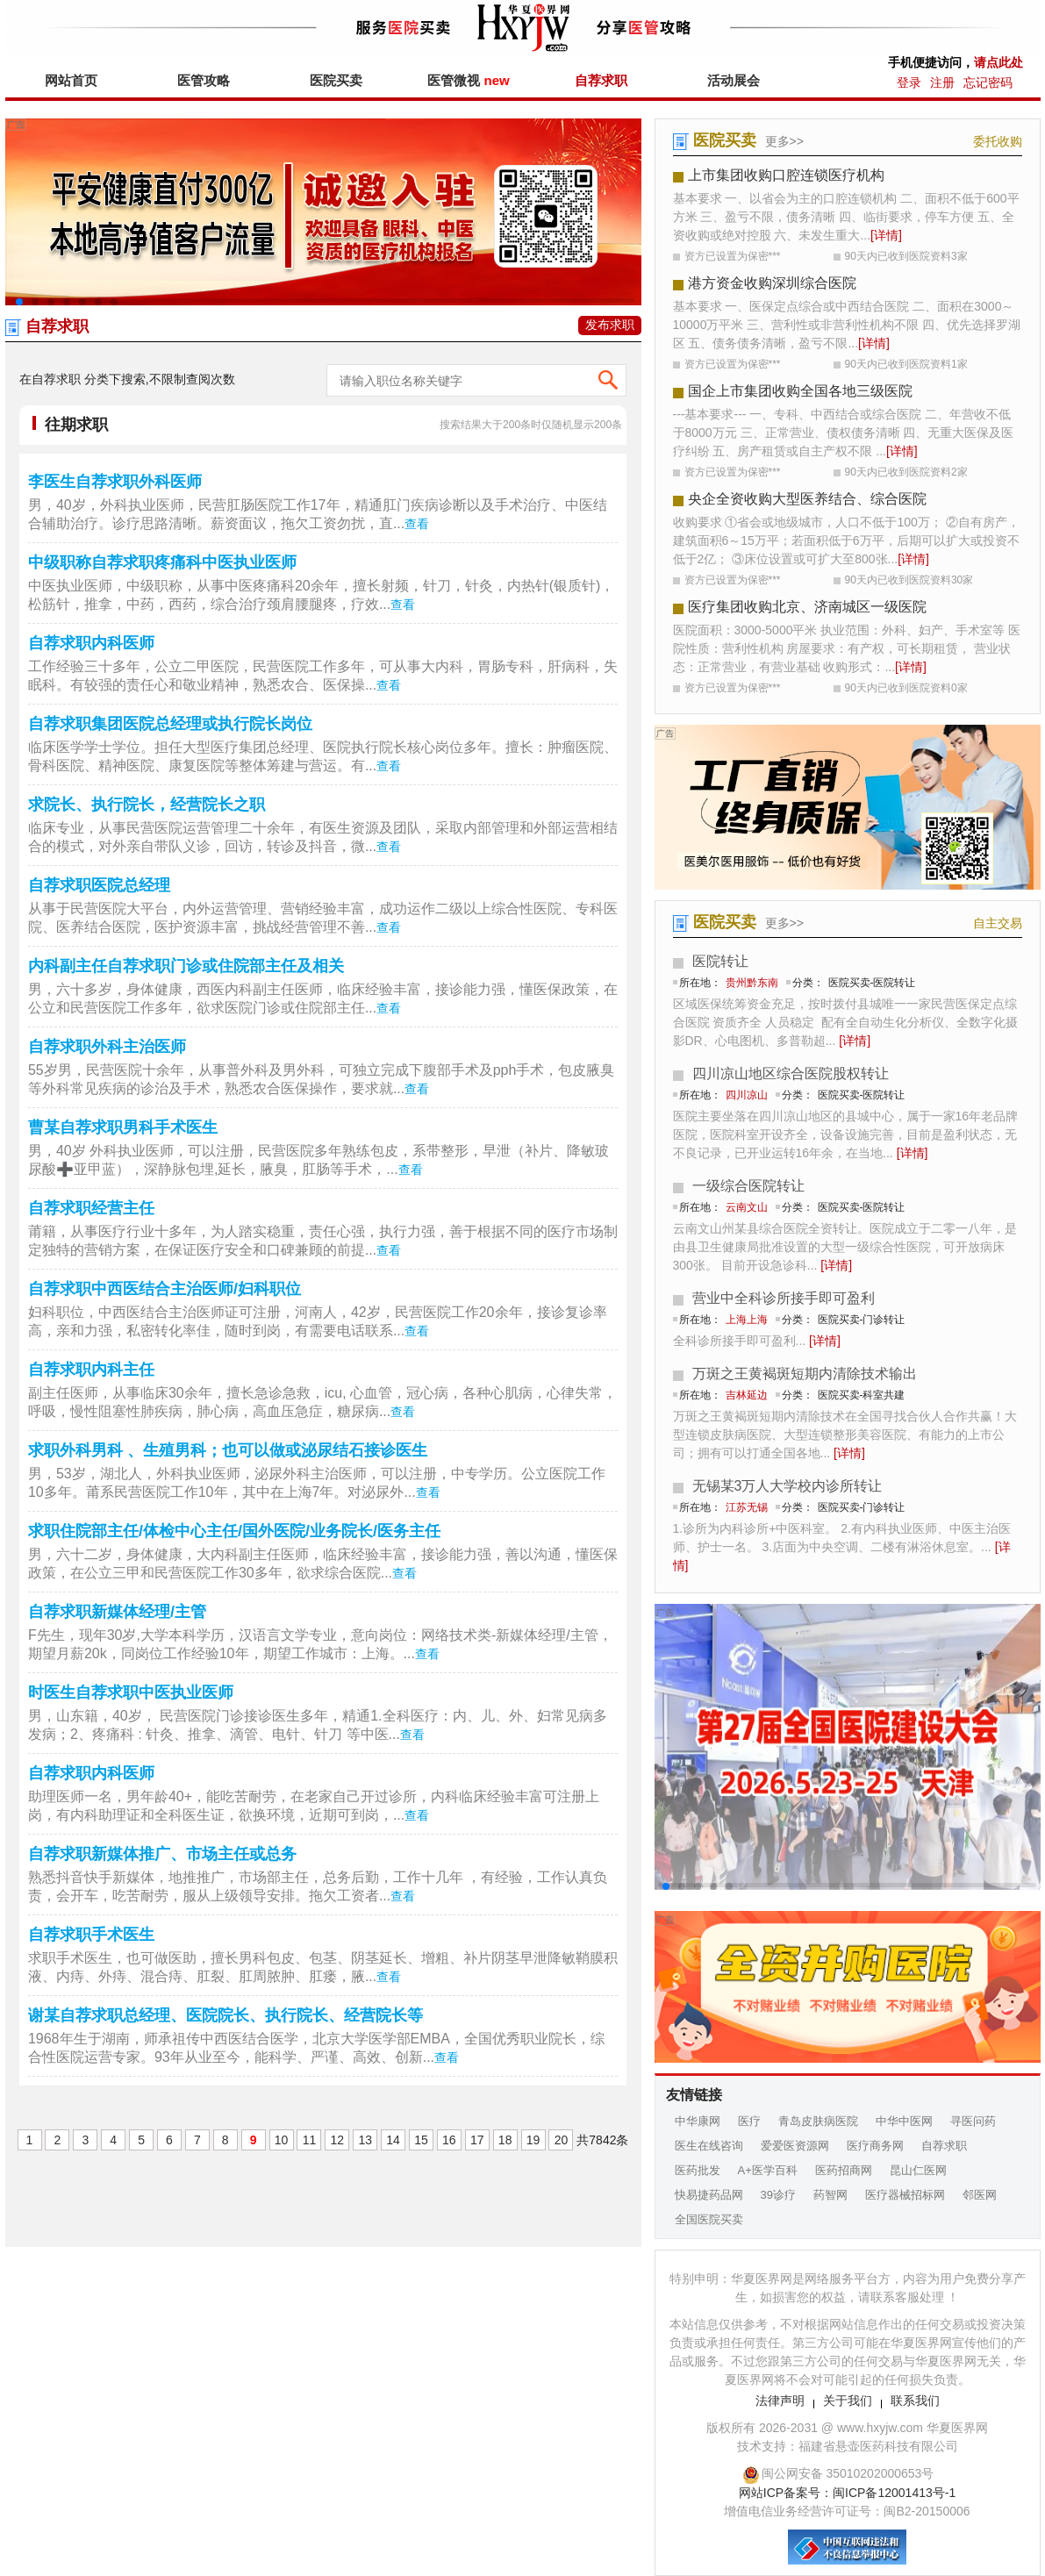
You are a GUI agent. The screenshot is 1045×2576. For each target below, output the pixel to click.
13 (365, 2140)
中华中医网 (904, 2121)
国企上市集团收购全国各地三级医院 (800, 390)
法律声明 (780, 2401)
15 (421, 2140)
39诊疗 (778, 2194)
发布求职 (609, 325)
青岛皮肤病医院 (818, 2121)
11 (310, 2140)
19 (533, 2140)
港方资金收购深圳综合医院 (772, 282)
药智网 (830, 2194)
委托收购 (997, 141)
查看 (416, 524)
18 (505, 2140)
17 (477, 2140)
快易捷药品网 (709, 2194)
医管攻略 (203, 80)
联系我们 (915, 2401)
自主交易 (997, 923)
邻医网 (980, 2194)
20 (562, 2140)
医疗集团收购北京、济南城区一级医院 (807, 606)
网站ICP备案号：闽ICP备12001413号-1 (847, 2493)
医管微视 (468, 80)
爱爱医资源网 (795, 2145)
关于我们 (847, 2401)
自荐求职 (601, 80)
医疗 (749, 2121)
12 (338, 2140)
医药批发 (697, 2170)
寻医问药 (973, 2121)
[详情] (886, 235)
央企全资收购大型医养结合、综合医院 (807, 498)
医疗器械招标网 (905, 2194)
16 (449, 2140)
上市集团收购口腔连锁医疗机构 (786, 175)
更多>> (784, 141)
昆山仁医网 (918, 2170)
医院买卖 (336, 80)
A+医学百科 (768, 2170)
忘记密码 (988, 82)
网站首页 (71, 80)
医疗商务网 (875, 2145)
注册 (942, 82)
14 (393, 2140)
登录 (909, 82)
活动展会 (733, 80)
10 (282, 2140)
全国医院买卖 (709, 2219)
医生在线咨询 (709, 2145)
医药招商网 (843, 2170)
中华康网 (697, 2121)
